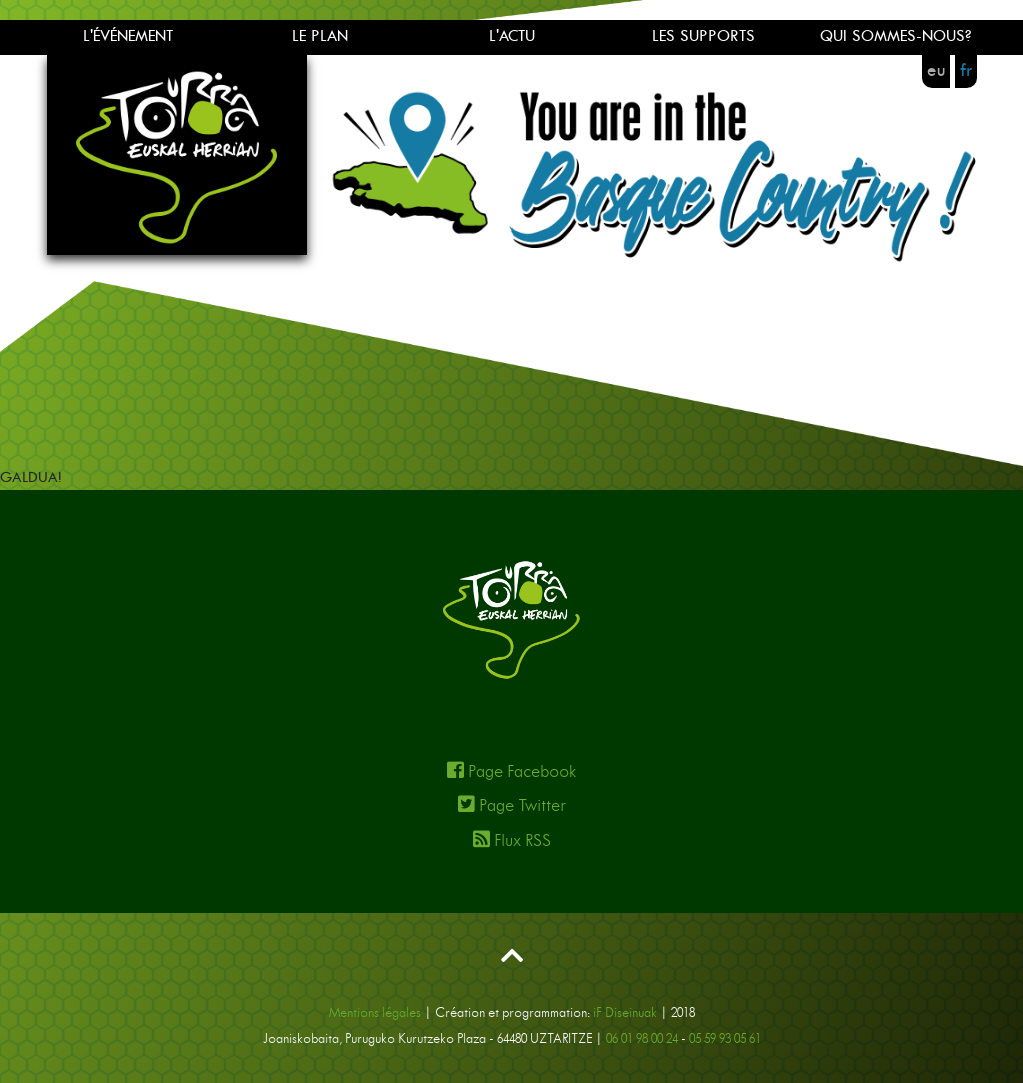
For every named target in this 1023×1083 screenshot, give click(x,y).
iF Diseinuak (625, 1013)
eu (936, 71)
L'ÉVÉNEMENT (128, 36)
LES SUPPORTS (703, 36)
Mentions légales (375, 1013)
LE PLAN (320, 36)
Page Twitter (512, 805)
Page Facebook (511, 771)
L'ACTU (512, 36)
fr (966, 71)
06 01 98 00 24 (642, 1039)
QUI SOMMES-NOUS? (896, 36)
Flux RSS (512, 840)
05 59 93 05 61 (725, 1039)
